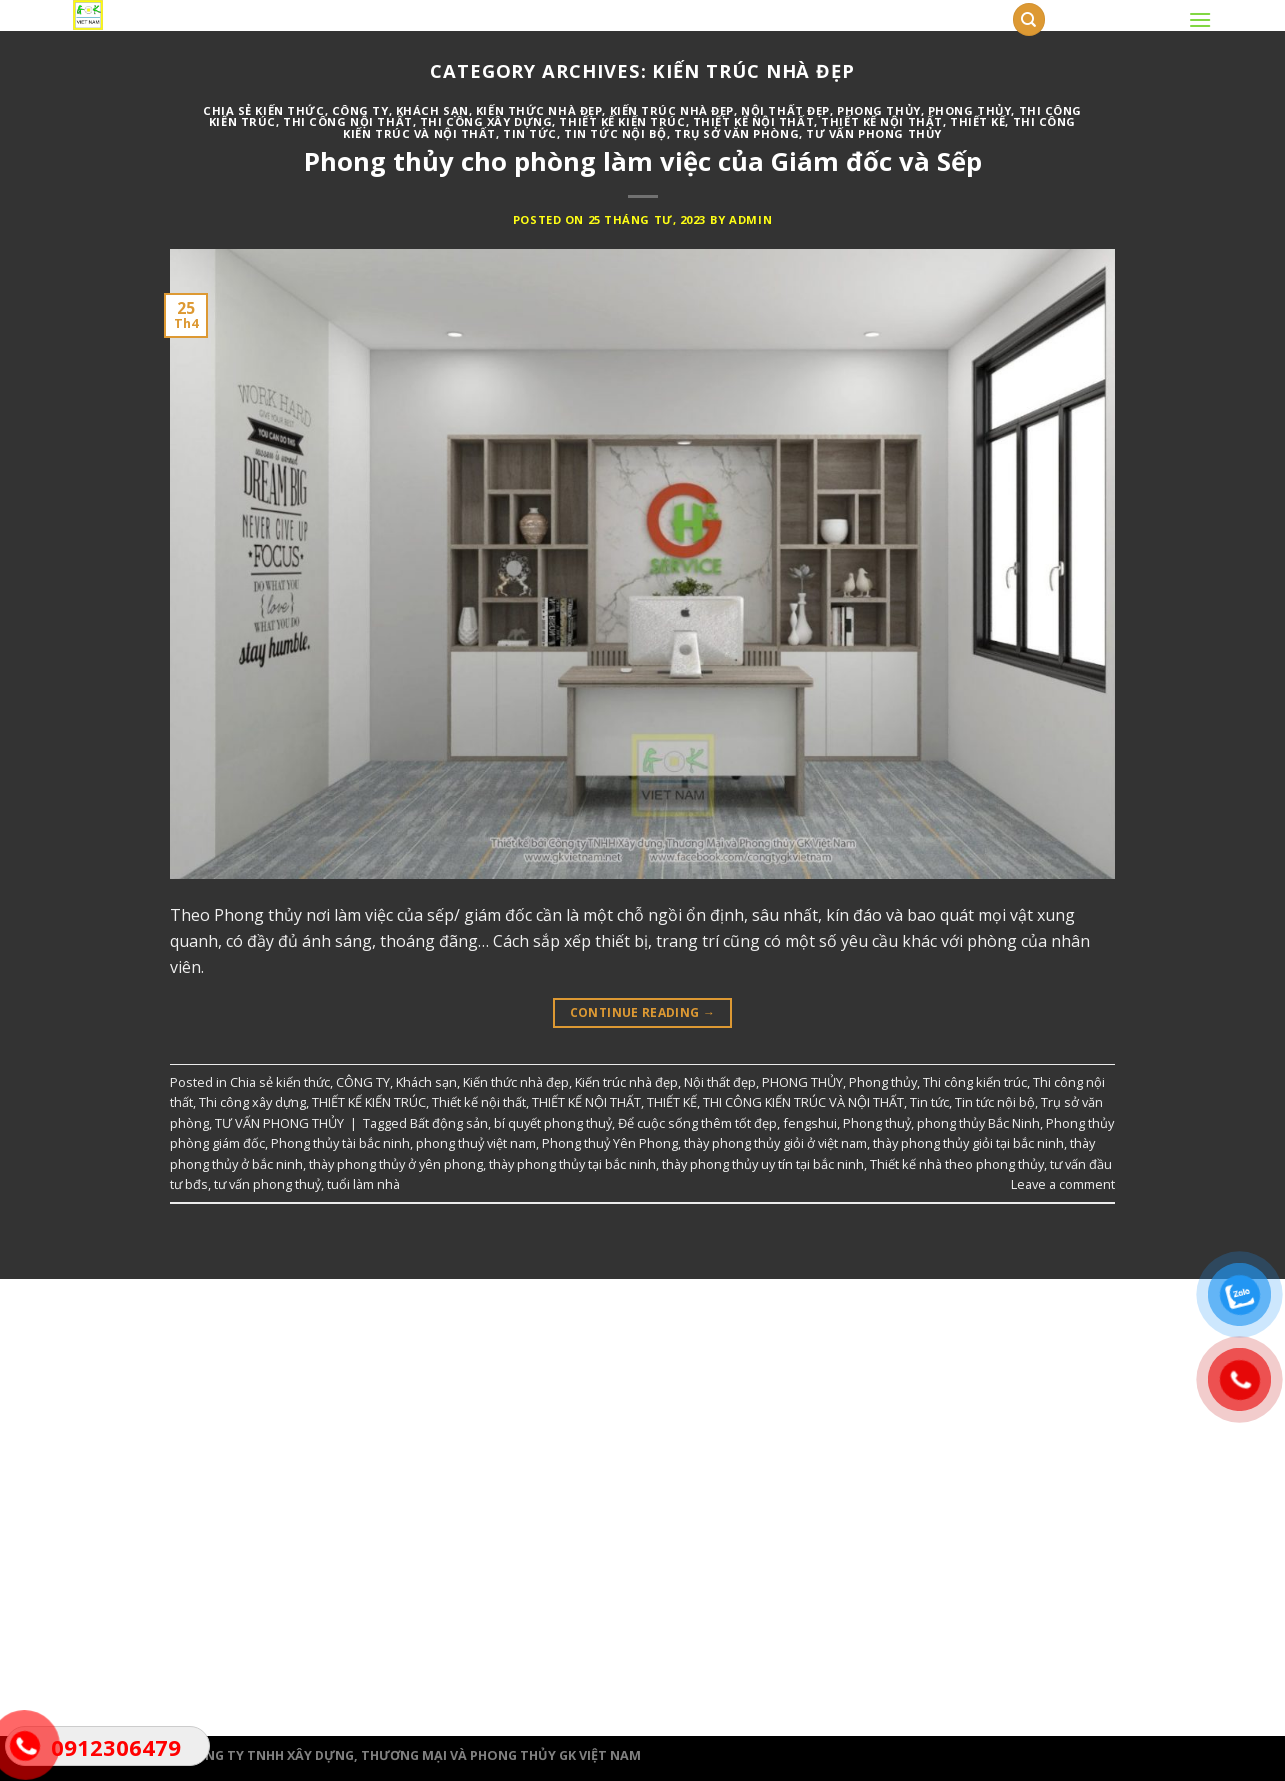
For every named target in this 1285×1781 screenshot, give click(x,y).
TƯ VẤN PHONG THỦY (874, 133)
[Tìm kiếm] (1029, 19)
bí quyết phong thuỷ (553, 1123)
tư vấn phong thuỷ (267, 1184)
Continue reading (643, 1012)
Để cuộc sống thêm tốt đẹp (697, 1123)
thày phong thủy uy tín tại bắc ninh (763, 1164)
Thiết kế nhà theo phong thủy (957, 1164)
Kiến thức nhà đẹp (539, 110)
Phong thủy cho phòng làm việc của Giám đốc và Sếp (643, 161)
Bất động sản (449, 1123)
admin (750, 219)
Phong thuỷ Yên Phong (610, 1143)
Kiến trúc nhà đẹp (672, 110)
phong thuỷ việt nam (476, 1143)
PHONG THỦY (879, 110)
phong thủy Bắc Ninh (978, 1123)
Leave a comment (1063, 1184)
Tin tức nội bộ (615, 133)
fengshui (810, 1123)
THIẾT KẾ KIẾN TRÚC (622, 121)
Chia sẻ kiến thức (264, 110)
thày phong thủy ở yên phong (396, 1164)
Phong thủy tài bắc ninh (340, 1143)
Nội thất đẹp (785, 110)
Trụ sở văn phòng (736, 133)
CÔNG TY (360, 110)
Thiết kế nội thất (754, 121)
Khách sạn (432, 110)
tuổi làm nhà (363, 1184)
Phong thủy (970, 110)
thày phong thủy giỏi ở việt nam (775, 1143)
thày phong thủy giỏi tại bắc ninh (968, 1143)
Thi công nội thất (348, 121)
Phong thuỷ (877, 1123)
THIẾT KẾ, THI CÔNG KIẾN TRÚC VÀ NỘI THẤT (775, 1102)
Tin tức (530, 133)
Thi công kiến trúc (975, 1082)
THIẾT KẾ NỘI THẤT (882, 121)
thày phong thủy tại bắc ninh (572, 1164)
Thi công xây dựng (486, 121)
